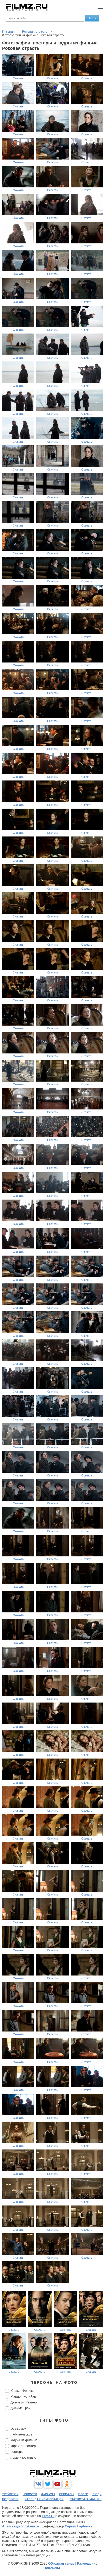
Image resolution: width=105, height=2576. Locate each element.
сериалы (66, 2494)
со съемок (18, 2428)
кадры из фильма (24, 2440)
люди (96, 2494)
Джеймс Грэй (21, 2408)
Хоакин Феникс (22, 2391)
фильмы (48, 2494)
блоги (83, 2494)
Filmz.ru (48, 2516)
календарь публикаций (44, 2499)
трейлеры (10, 2494)
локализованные (23, 2457)
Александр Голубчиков (21, 2526)
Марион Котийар (23, 2396)
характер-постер (23, 2446)
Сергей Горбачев (78, 2526)
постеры (17, 2451)
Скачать (18, 78)
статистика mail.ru (85, 2499)
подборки (10, 2499)
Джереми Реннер (24, 2402)
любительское (21, 2434)
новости (30, 2494)
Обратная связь (61, 2563)
